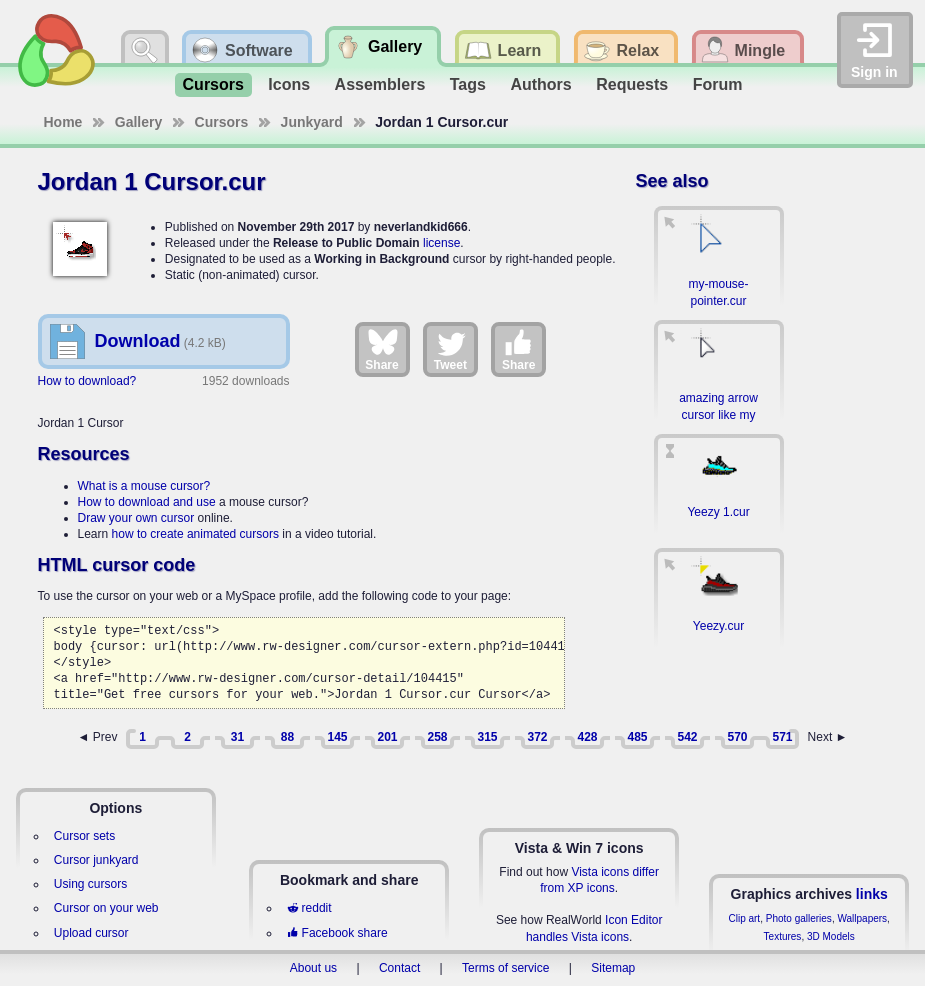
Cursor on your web (106, 908)
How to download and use (147, 502)
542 (687, 737)
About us (313, 968)
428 (587, 737)
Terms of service (505, 968)
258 (437, 737)
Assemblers (380, 84)
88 (287, 737)
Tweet (450, 349)
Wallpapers (862, 918)
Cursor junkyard (96, 860)
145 (337, 737)
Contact (399, 968)
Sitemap (613, 968)
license (441, 243)
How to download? (87, 381)
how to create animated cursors (195, 534)
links (872, 894)
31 (237, 737)
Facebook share (337, 933)
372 (537, 737)
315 (487, 737)
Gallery (138, 122)
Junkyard (312, 122)
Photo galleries (799, 918)
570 (737, 737)
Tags (468, 84)
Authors (540, 84)
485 (637, 737)
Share (381, 349)
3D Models (831, 936)
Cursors (213, 84)
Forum (718, 84)
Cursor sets (84, 836)
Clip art (744, 918)
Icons (289, 84)
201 (387, 737)
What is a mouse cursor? (144, 486)
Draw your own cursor (136, 518)
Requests (632, 84)
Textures (783, 936)
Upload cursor (91, 933)
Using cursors (90, 884)
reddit (309, 908)
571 (782, 737)
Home (63, 122)
